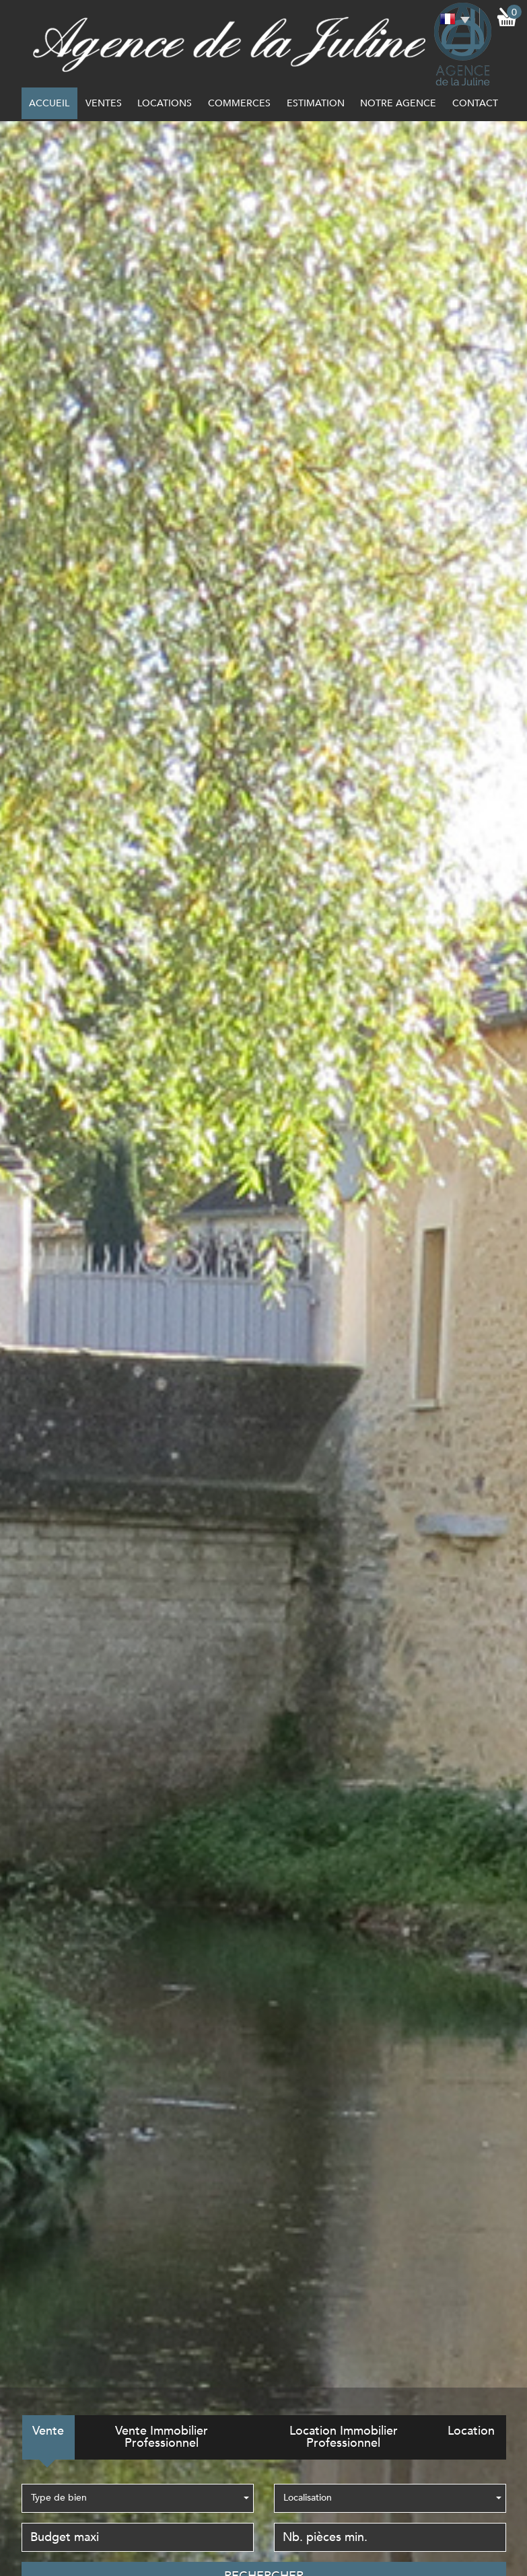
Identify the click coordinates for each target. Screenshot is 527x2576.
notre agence (398, 103)
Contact (475, 103)
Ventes (103, 103)
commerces (239, 103)
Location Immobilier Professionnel (343, 2437)
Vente (48, 2431)
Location (471, 2431)
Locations (164, 103)
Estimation (316, 103)
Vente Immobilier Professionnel (161, 2437)
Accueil (49, 103)
